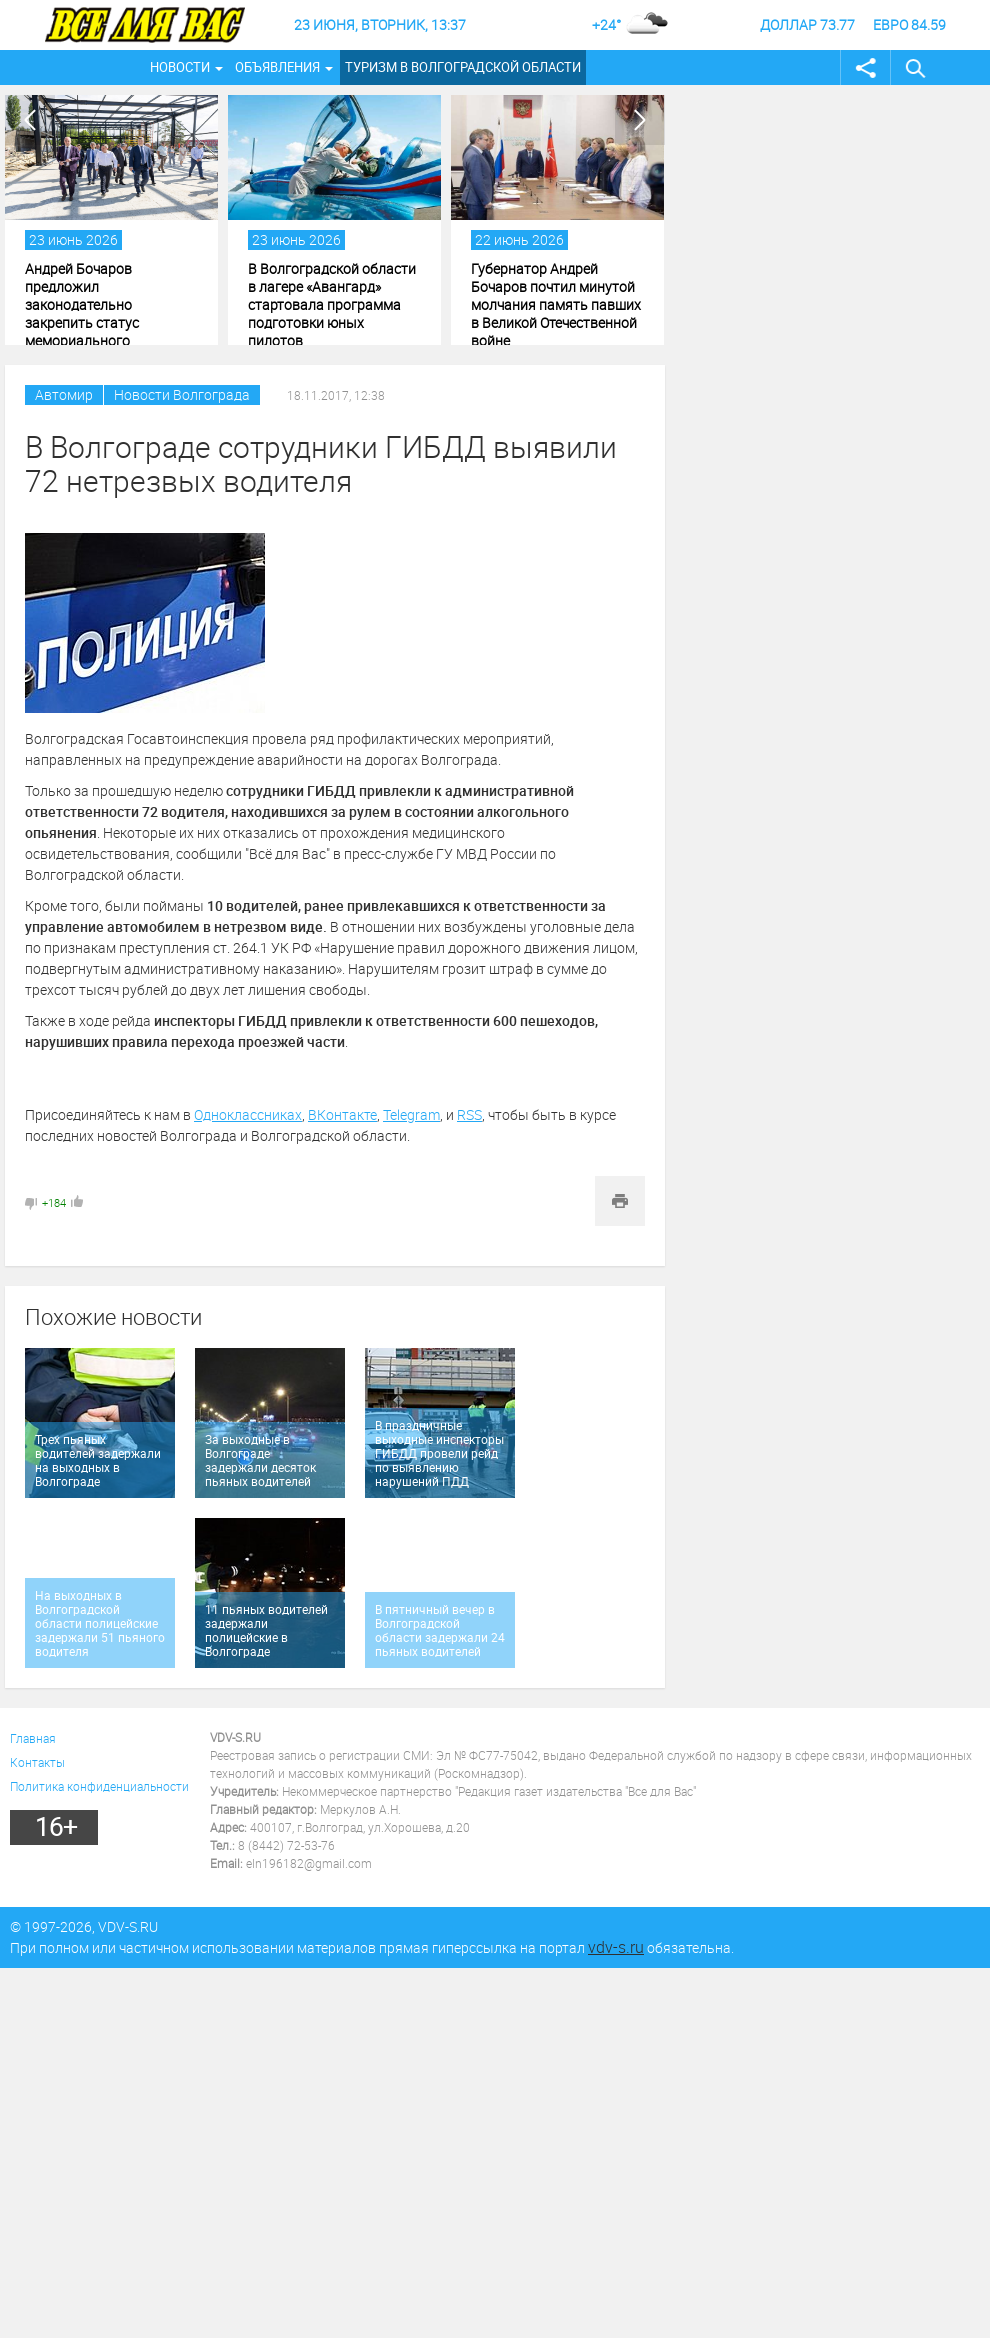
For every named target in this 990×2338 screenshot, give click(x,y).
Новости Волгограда (182, 394)
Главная (33, 1738)
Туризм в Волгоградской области (463, 67)
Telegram (411, 1114)
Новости (180, 67)
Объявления (277, 67)
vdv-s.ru (616, 1947)
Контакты (37, 1762)
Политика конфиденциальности (99, 1786)
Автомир (64, 394)
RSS (469, 1114)
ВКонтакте (342, 1114)
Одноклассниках (248, 1114)
